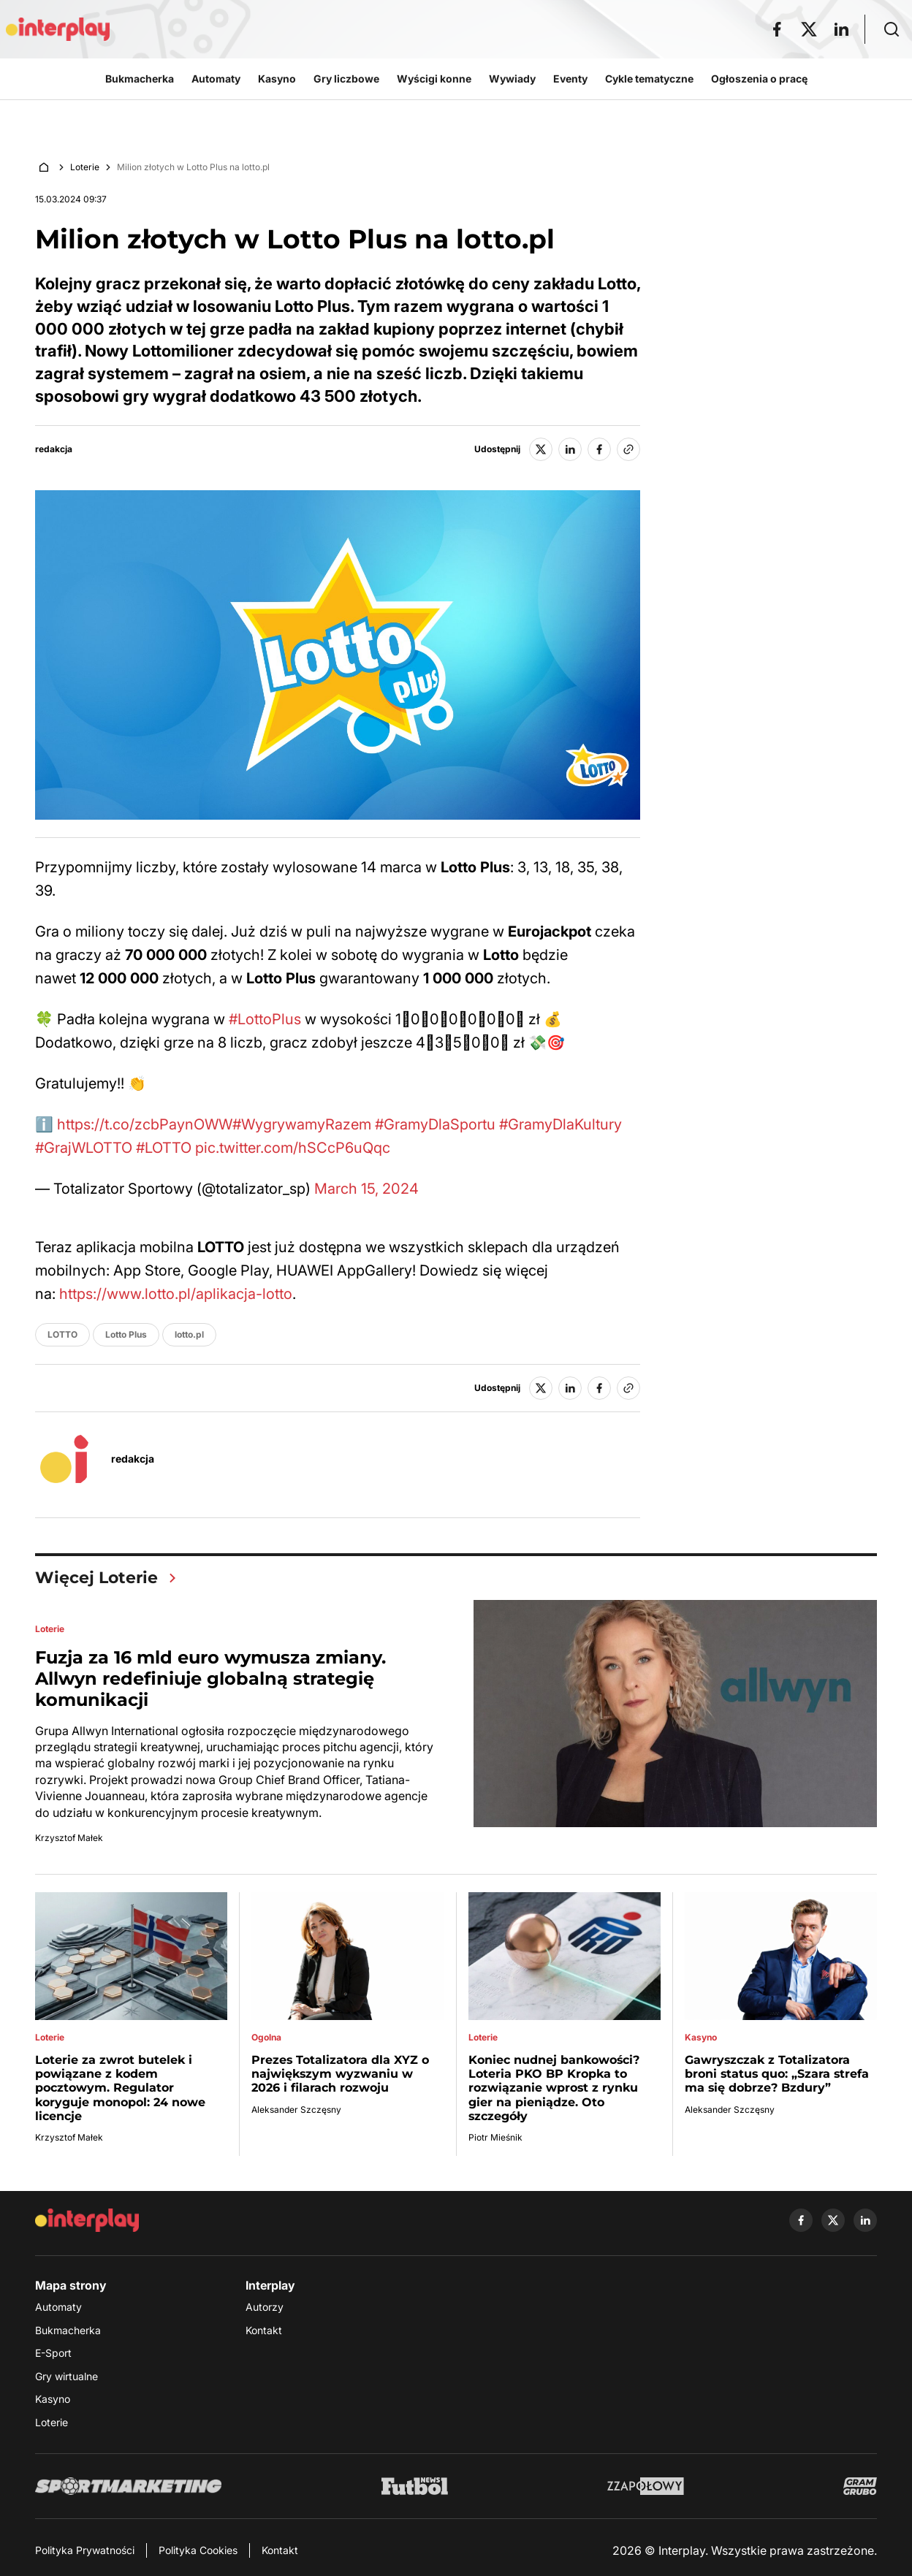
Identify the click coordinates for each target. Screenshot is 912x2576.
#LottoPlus (265, 1019)
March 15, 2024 (366, 1188)
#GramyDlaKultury (560, 1124)
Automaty (58, 2307)
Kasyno (52, 2399)
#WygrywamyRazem (301, 1124)
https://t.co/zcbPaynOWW (144, 1124)
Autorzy (265, 2307)
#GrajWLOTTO (83, 1147)
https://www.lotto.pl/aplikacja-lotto (175, 1294)
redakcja (53, 449)
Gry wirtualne (66, 2376)
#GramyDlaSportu (435, 1124)
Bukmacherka (68, 2330)
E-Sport (53, 2353)
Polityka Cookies (198, 2550)
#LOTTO (163, 1147)
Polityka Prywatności (84, 2550)
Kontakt (264, 2330)
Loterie (84, 166)
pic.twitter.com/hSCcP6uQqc (292, 1147)
